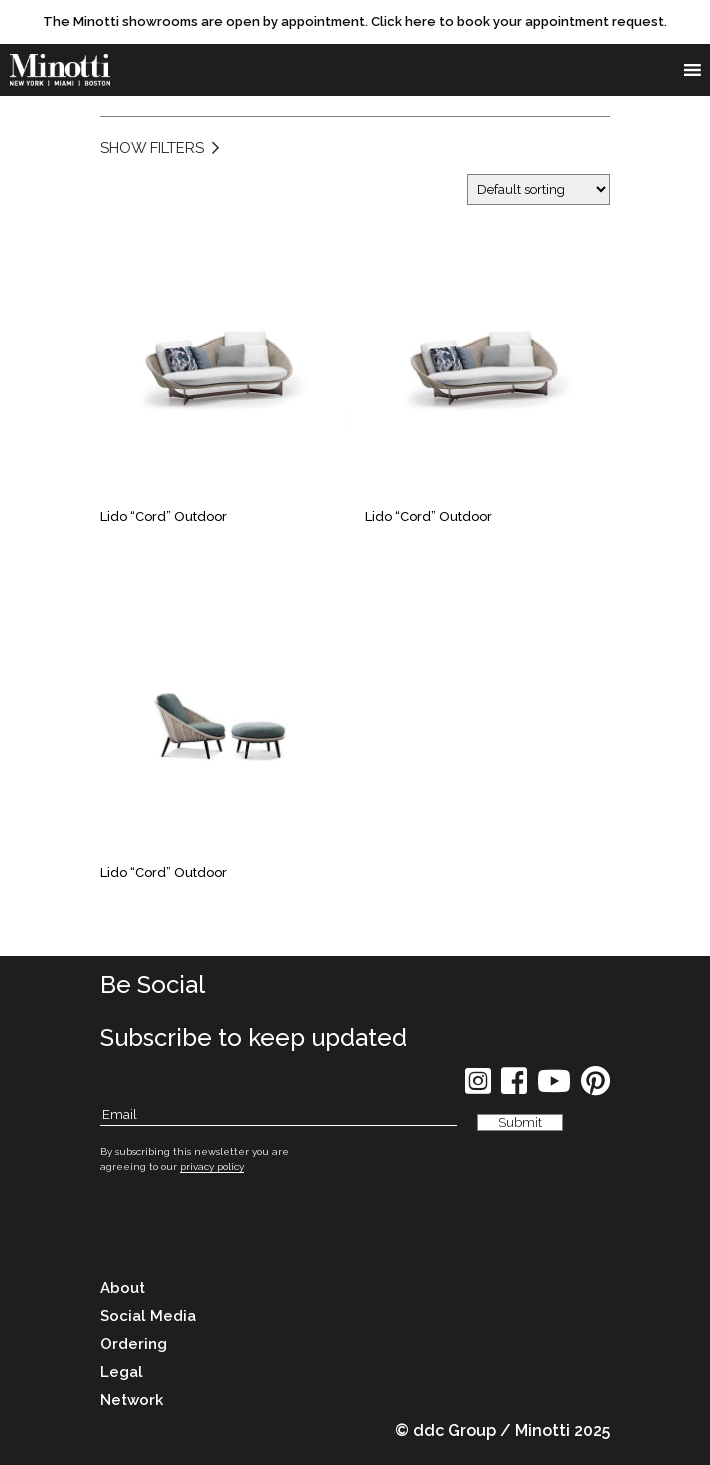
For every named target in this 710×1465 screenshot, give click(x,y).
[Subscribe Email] (278, 1115)
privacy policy (212, 1166)
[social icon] (478, 1087)
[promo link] (355, 22)
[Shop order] (538, 189)
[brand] (60, 70)
